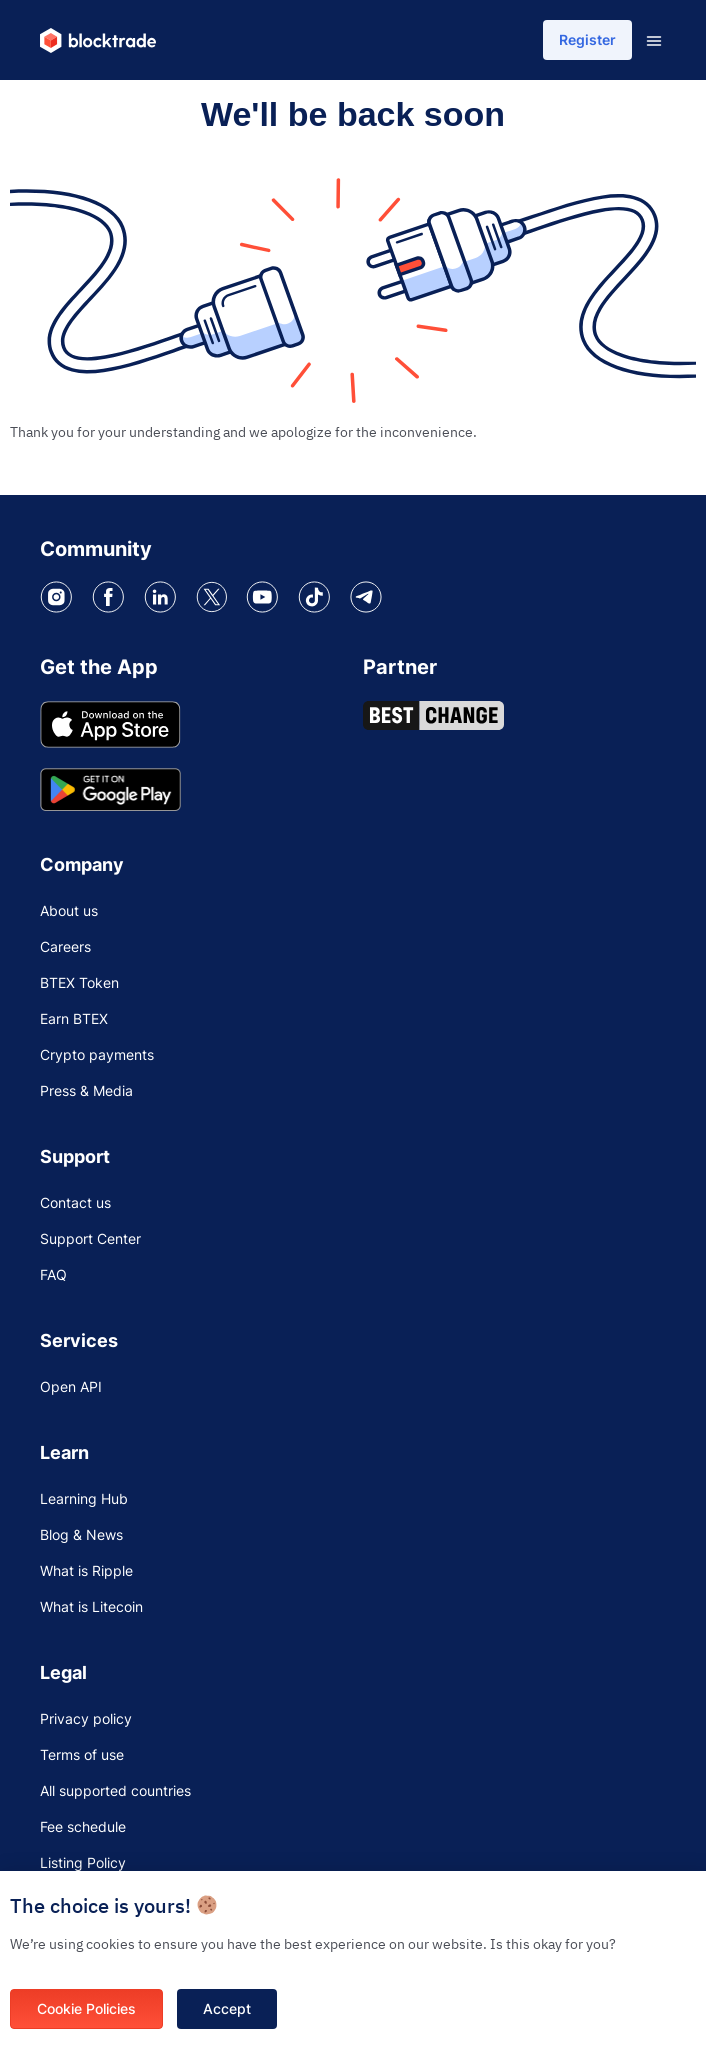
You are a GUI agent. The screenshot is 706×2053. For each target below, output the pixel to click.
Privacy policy (86, 1718)
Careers (65, 946)
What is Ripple (86, 1570)
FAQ (53, 1274)
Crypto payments (97, 1054)
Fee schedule (83, 1826)
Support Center (90, 1238)
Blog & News (81, 1534)
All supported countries (115, 1790)
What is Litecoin (91, 1606)
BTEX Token (79, 982)
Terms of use (82, 1754)
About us (69, 910)
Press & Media (86, 1090)
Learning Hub (84, 1498)
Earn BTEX (74, 1018)
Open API (71, 1386)
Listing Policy (83, 1862)
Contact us (75, 1202)
